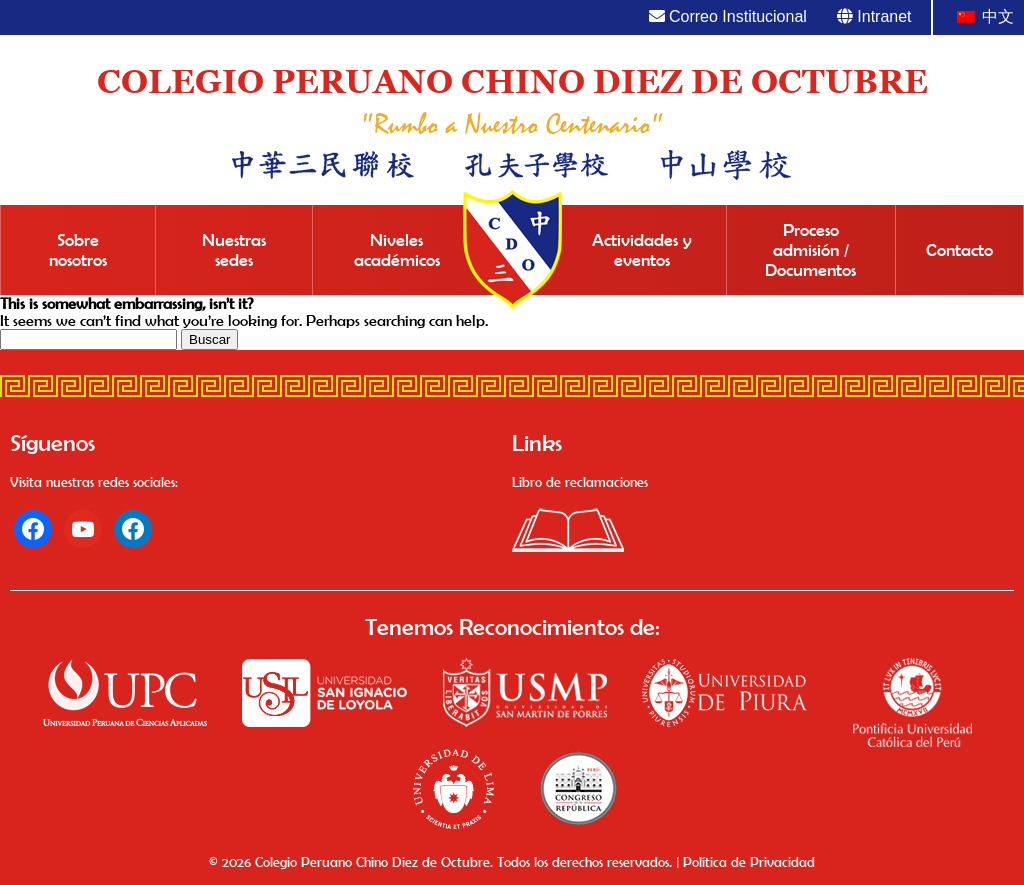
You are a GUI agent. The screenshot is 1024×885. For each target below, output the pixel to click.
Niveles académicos (397, 250)
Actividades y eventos (642, 250)
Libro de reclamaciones (580, 482)
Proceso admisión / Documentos (810, 250)
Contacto (959, 250)
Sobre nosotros (78, 250)
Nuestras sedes (234, 250)
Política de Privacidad (749, 862)
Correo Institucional (728, 16)
